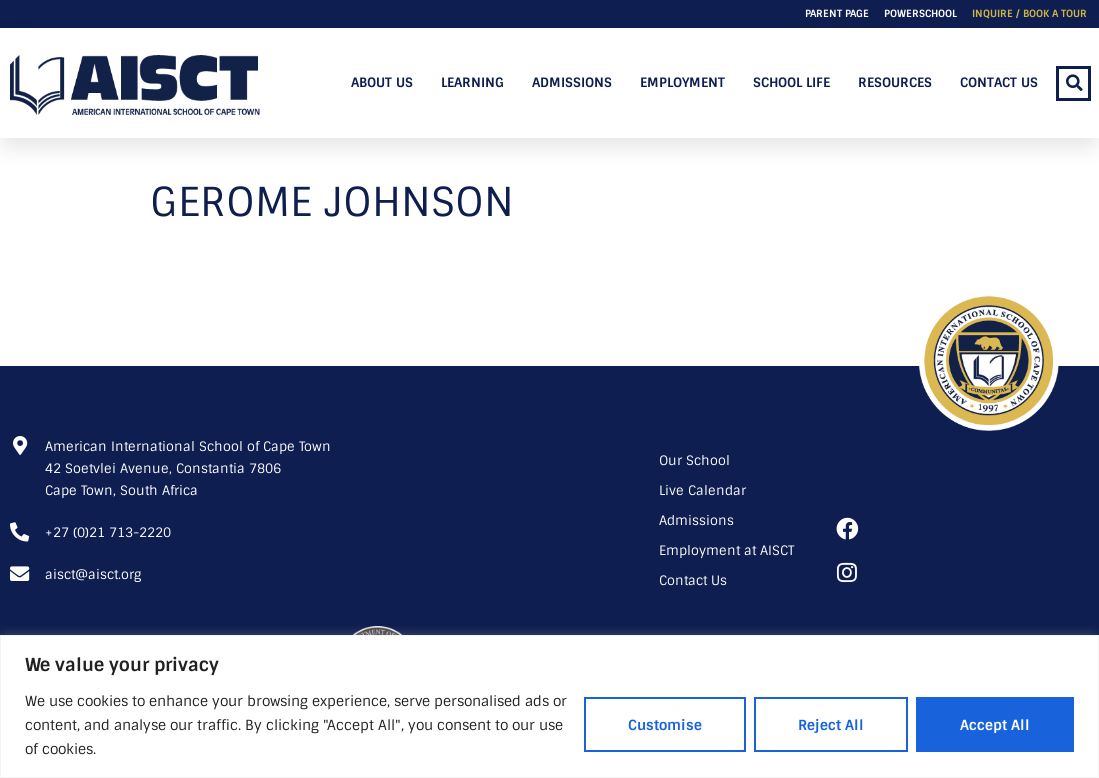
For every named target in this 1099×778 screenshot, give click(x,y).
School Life (791, 82)
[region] (549, 706)
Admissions (572, 82)
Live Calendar (702, 490)
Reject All (831, 725)
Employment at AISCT (726, 550)
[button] (1073, 83)
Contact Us (999, 82)
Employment (682, 82)
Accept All (995, 725)
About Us (382, 82)
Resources (895, 82)
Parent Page (837, 13)
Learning (472, 82)
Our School (694, 460)
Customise (665, 725)
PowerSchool (920, 13)
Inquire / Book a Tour (1029, 13)
